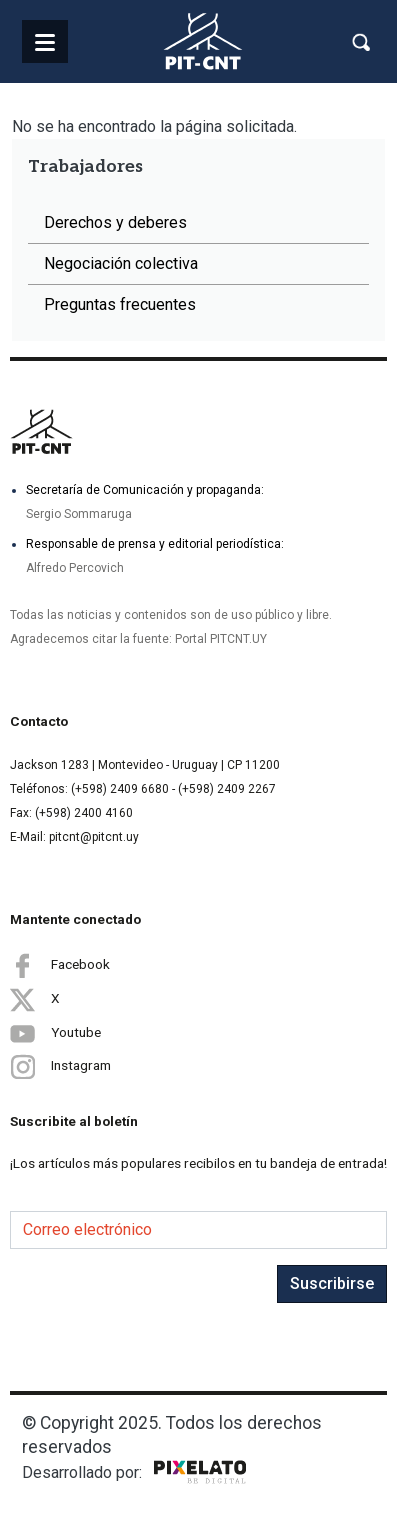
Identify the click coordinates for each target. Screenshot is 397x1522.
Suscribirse (332, 1283)
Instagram (60, 1066)
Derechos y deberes (115, 222)
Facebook (60, 965)
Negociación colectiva (121, 263)
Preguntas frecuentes (120, 304)
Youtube (55, 1033)
